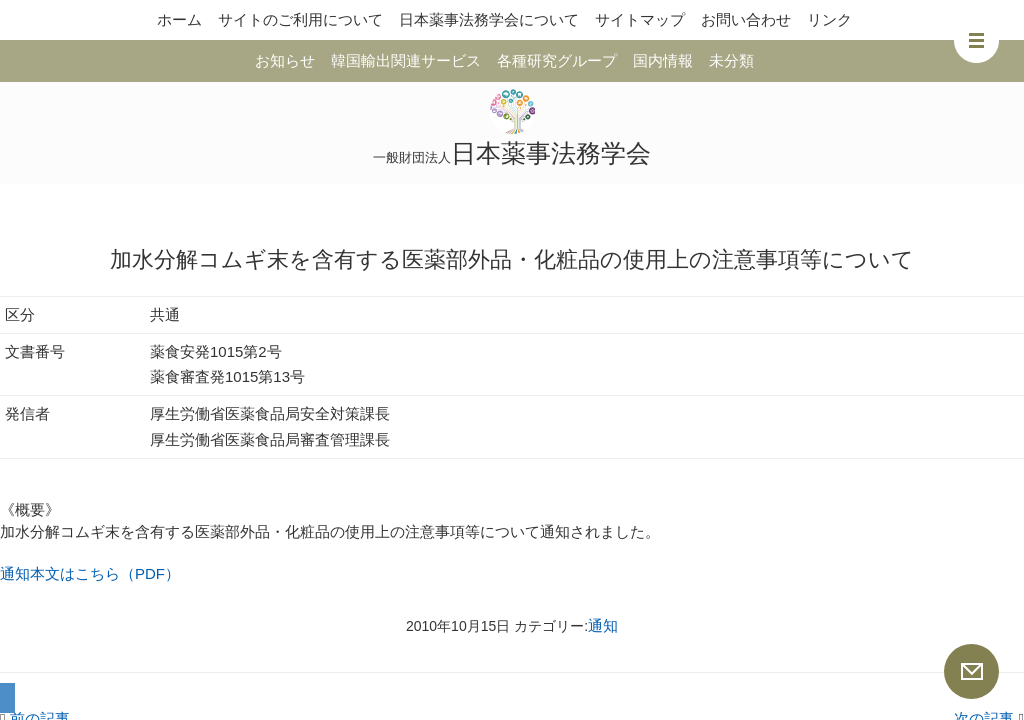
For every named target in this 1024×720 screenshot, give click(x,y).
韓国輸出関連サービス (406, 60)
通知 (603, 625)
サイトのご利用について (300, 19)
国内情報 (663, 60)
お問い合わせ (746, 19)
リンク (829, 19)
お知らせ (285, 60)
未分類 (731, 60)
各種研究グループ (557, 60)
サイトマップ (640, 19)
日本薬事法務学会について (489, 19)
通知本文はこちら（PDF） (90, 573)
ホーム (179, 19)
